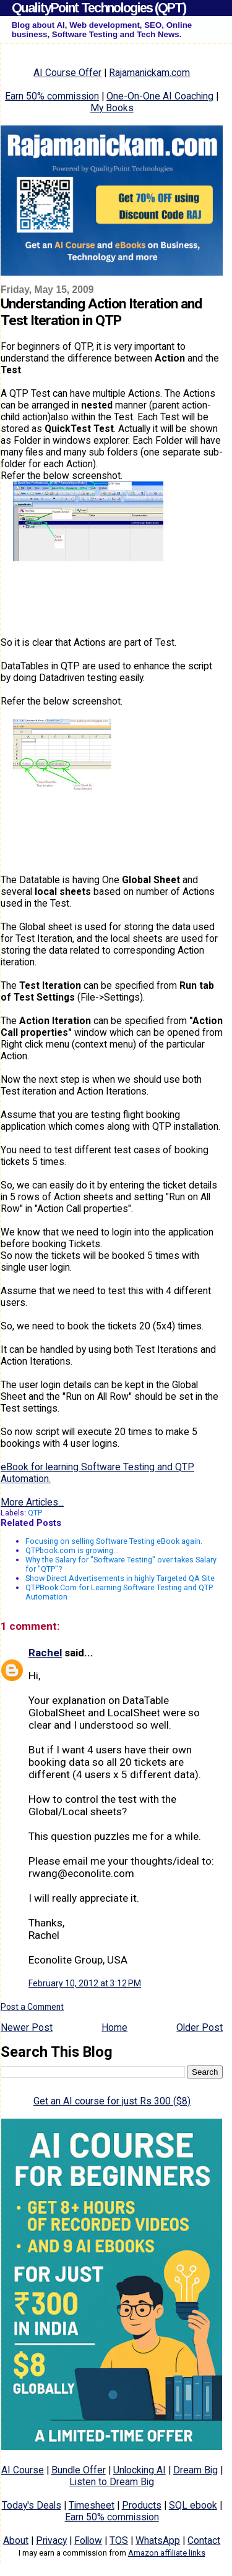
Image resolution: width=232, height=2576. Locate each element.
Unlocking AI (139, 2470)
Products (141, 2505)
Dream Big (195, 2470)
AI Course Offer (67, 72)
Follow (88, 2540)
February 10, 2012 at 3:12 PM (84, 1983)
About (15, 2540)
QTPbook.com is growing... (72, 1550)
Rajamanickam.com (149, 72)
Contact (203, 2540)
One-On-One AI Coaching (159, 96)
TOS (119, 2540)
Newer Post (27, 2027)
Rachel (45, 1652)
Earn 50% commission (52, 96)
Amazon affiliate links (166, 2552)
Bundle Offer (78, 2470)
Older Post (199, 2027)
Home (114, 2027)
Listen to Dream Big (111, 2482)
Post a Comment (32, 2007)
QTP (35, 1512)
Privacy (51, 2540)
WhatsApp (157, 2540)
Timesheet (91, 2505)
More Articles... (32, 1502)
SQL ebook (193, 2505)
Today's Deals (31, 2505)
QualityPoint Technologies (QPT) (99, 7)
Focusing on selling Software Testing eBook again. (113, 1541)
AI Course (22, 2470)
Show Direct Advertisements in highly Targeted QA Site (120, 1578)
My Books (112, 108)
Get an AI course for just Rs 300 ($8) (112, 2101)
